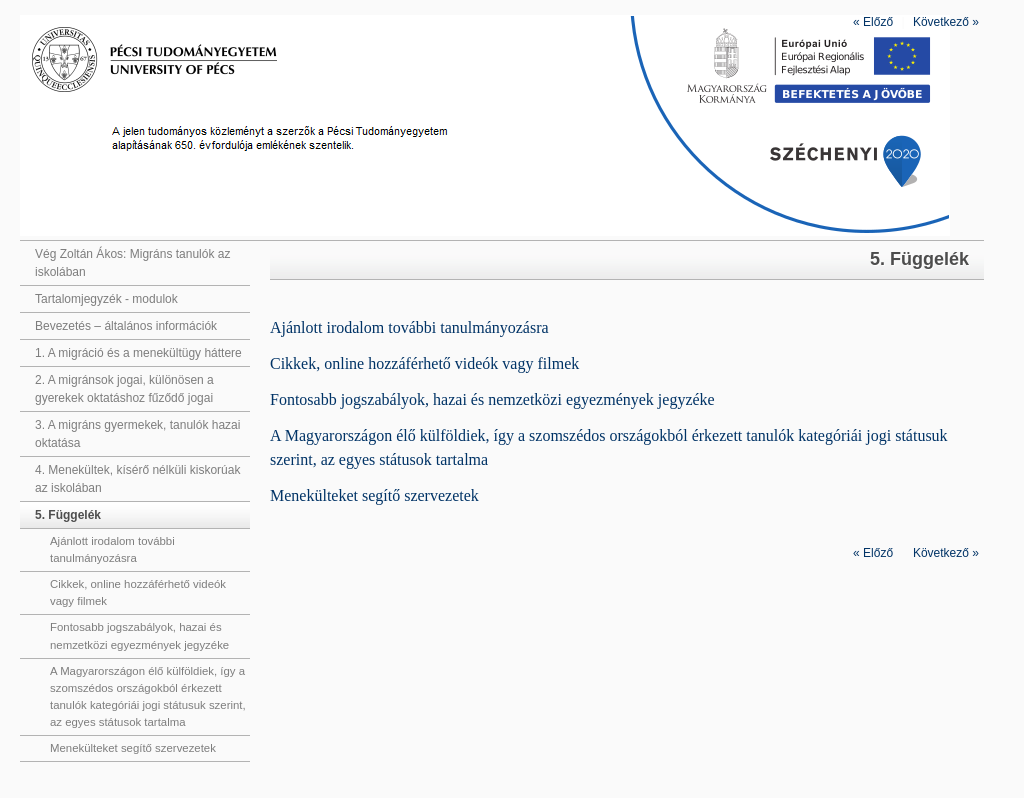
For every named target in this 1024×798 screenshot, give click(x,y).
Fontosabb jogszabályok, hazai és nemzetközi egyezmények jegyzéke (139, 635)
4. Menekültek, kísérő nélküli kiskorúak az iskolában (137, 479)
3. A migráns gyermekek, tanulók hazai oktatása (137, 434)
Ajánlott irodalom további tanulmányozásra (112, 549)
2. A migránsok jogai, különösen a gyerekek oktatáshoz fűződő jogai (124, 389)
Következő (946, 22)
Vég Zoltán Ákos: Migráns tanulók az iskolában (132, 263)
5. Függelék (68, 515)
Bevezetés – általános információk (126, 326)
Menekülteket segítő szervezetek (133, 748)
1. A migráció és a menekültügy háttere (138, 353)
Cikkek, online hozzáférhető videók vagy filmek (138, 592)
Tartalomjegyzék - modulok (106, 299)
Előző (873, 22)
